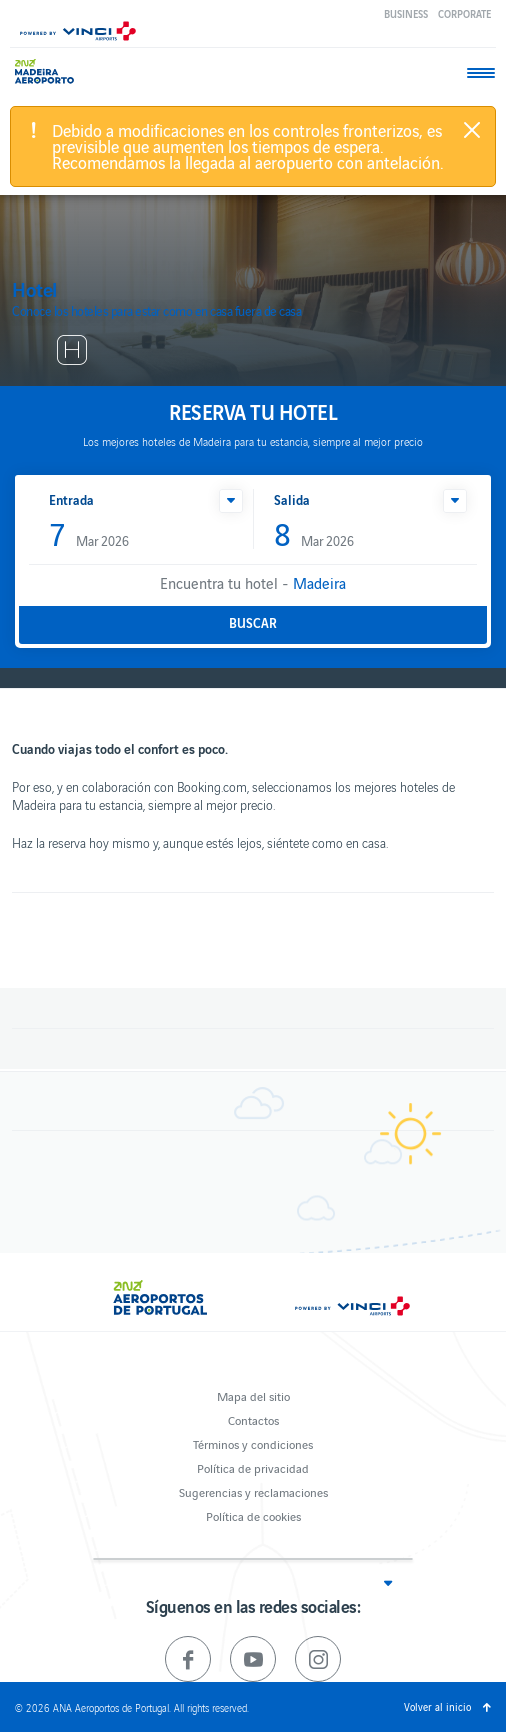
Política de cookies (253, 1515)
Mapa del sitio (253, 1395)
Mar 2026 (89, 535)
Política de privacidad (253, 1467)
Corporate (464, 13)
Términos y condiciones (253, 1443)
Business (406, 13)
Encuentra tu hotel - (253, 582)
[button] (231, 501)
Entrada (71, 499)
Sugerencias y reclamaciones (253, 1491)
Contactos (253, 1419)
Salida (292, 499)
